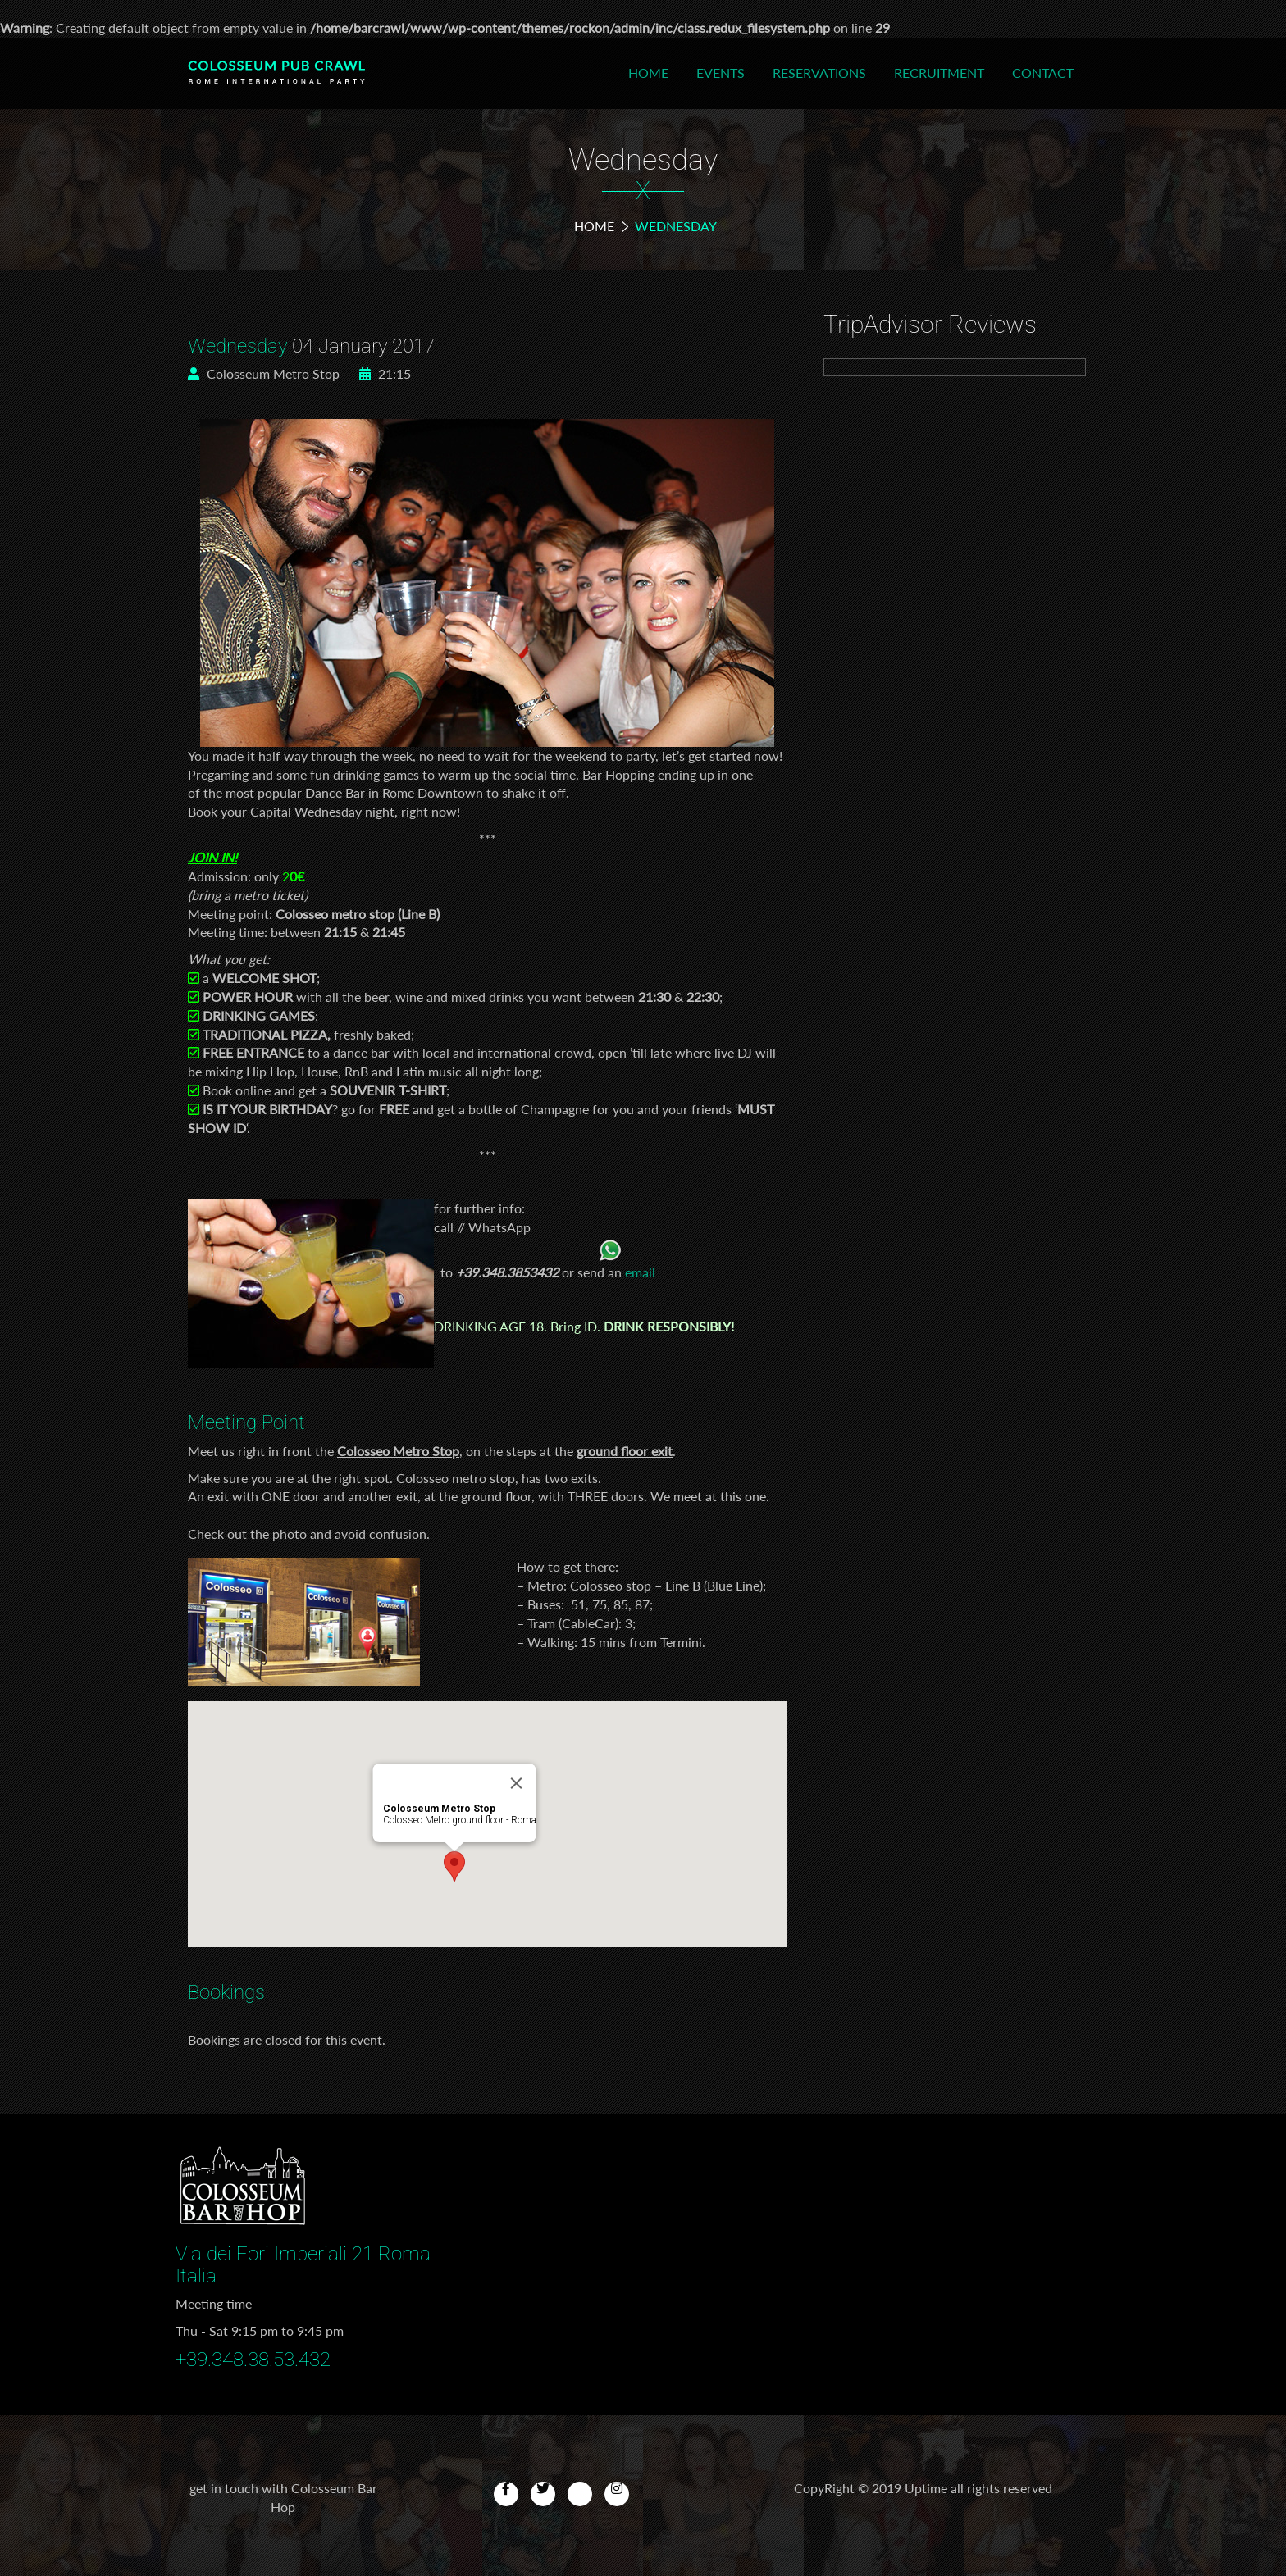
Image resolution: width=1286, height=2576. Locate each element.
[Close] (516, 1783)
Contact (1043, 72)
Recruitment (939, 72)
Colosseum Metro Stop (264, 373)
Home (648, 72)
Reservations (819, 72)
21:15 (385, 373)
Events (720, 72)
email (640, 1272)
